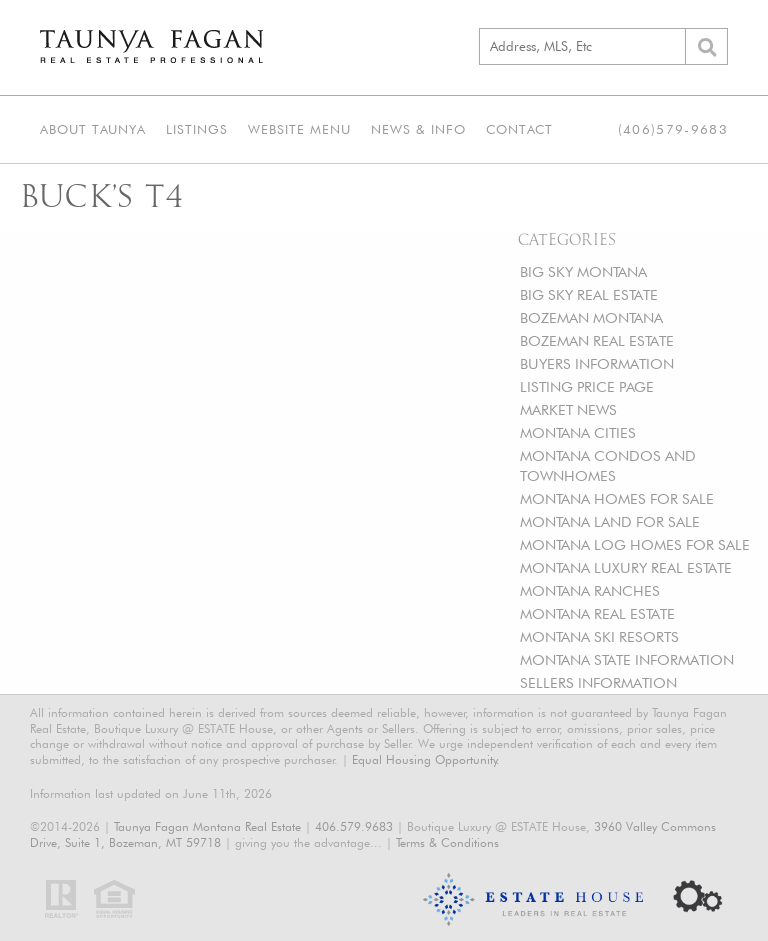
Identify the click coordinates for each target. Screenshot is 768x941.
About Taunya (93, 129)
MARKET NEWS (568, 409)
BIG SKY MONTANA (583, 271)
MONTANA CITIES (578, 432)
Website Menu (299, 129)
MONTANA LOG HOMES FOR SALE (635, 544)
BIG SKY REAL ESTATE (589, 294)
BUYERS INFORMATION (597, 363)
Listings (197, 129)
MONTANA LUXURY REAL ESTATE (626, 567)
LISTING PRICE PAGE (587, 386)
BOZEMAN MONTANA (591, 317)
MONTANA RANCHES (590, 590)
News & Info (418, 129)
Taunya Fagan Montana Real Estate (207, 826)
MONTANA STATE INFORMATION (627, 659)
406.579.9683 (354, 826)
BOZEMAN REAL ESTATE (597, 340)
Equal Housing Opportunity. (426, 759)
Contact (519, 129)
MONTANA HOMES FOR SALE (617, 498)
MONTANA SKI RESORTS (599, 636)
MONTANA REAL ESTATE (597, 613)
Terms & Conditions (447, 842)
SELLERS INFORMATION (598, 682)
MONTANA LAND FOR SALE (610, 521)
